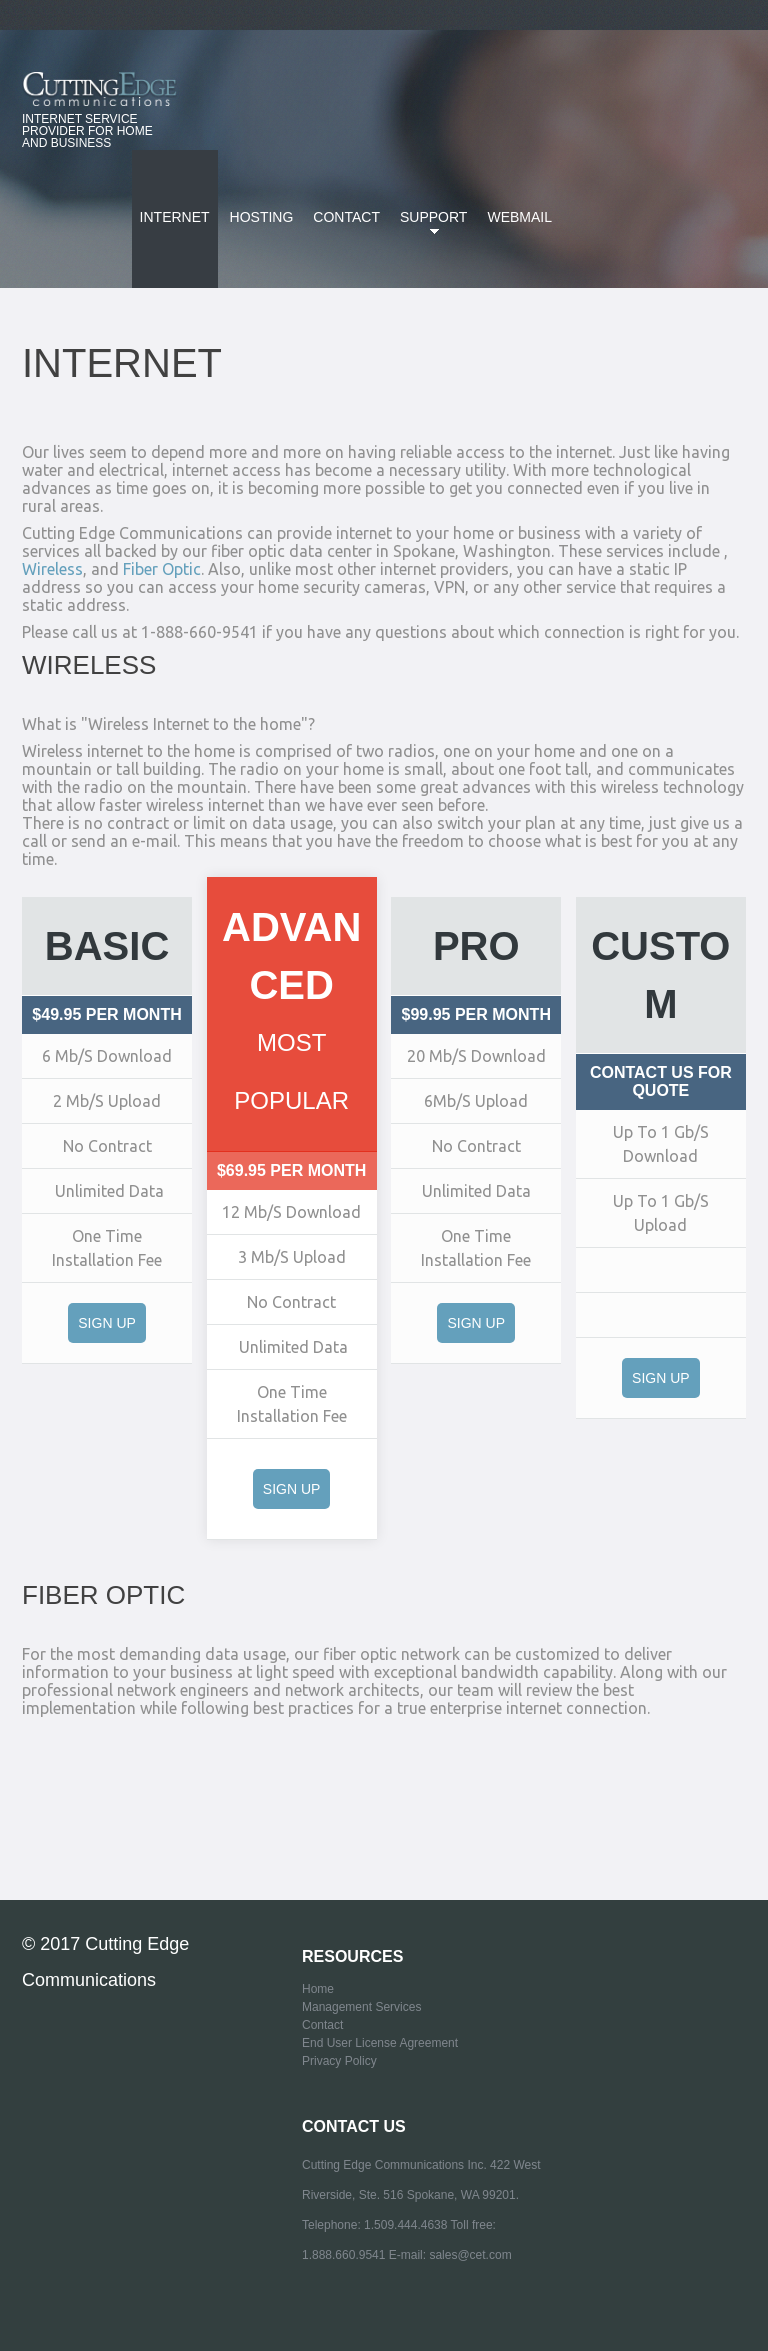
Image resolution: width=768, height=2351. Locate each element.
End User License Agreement (380, 2043)
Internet (175, 217)
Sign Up (107, 1323)
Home (318, 1989)
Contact (346, 217)
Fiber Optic (162, 569)
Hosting (262, 217)
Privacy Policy (339, 2061)
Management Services (361, 2007)
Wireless (52, 569)
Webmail (519, 217)
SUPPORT (429, 229)
